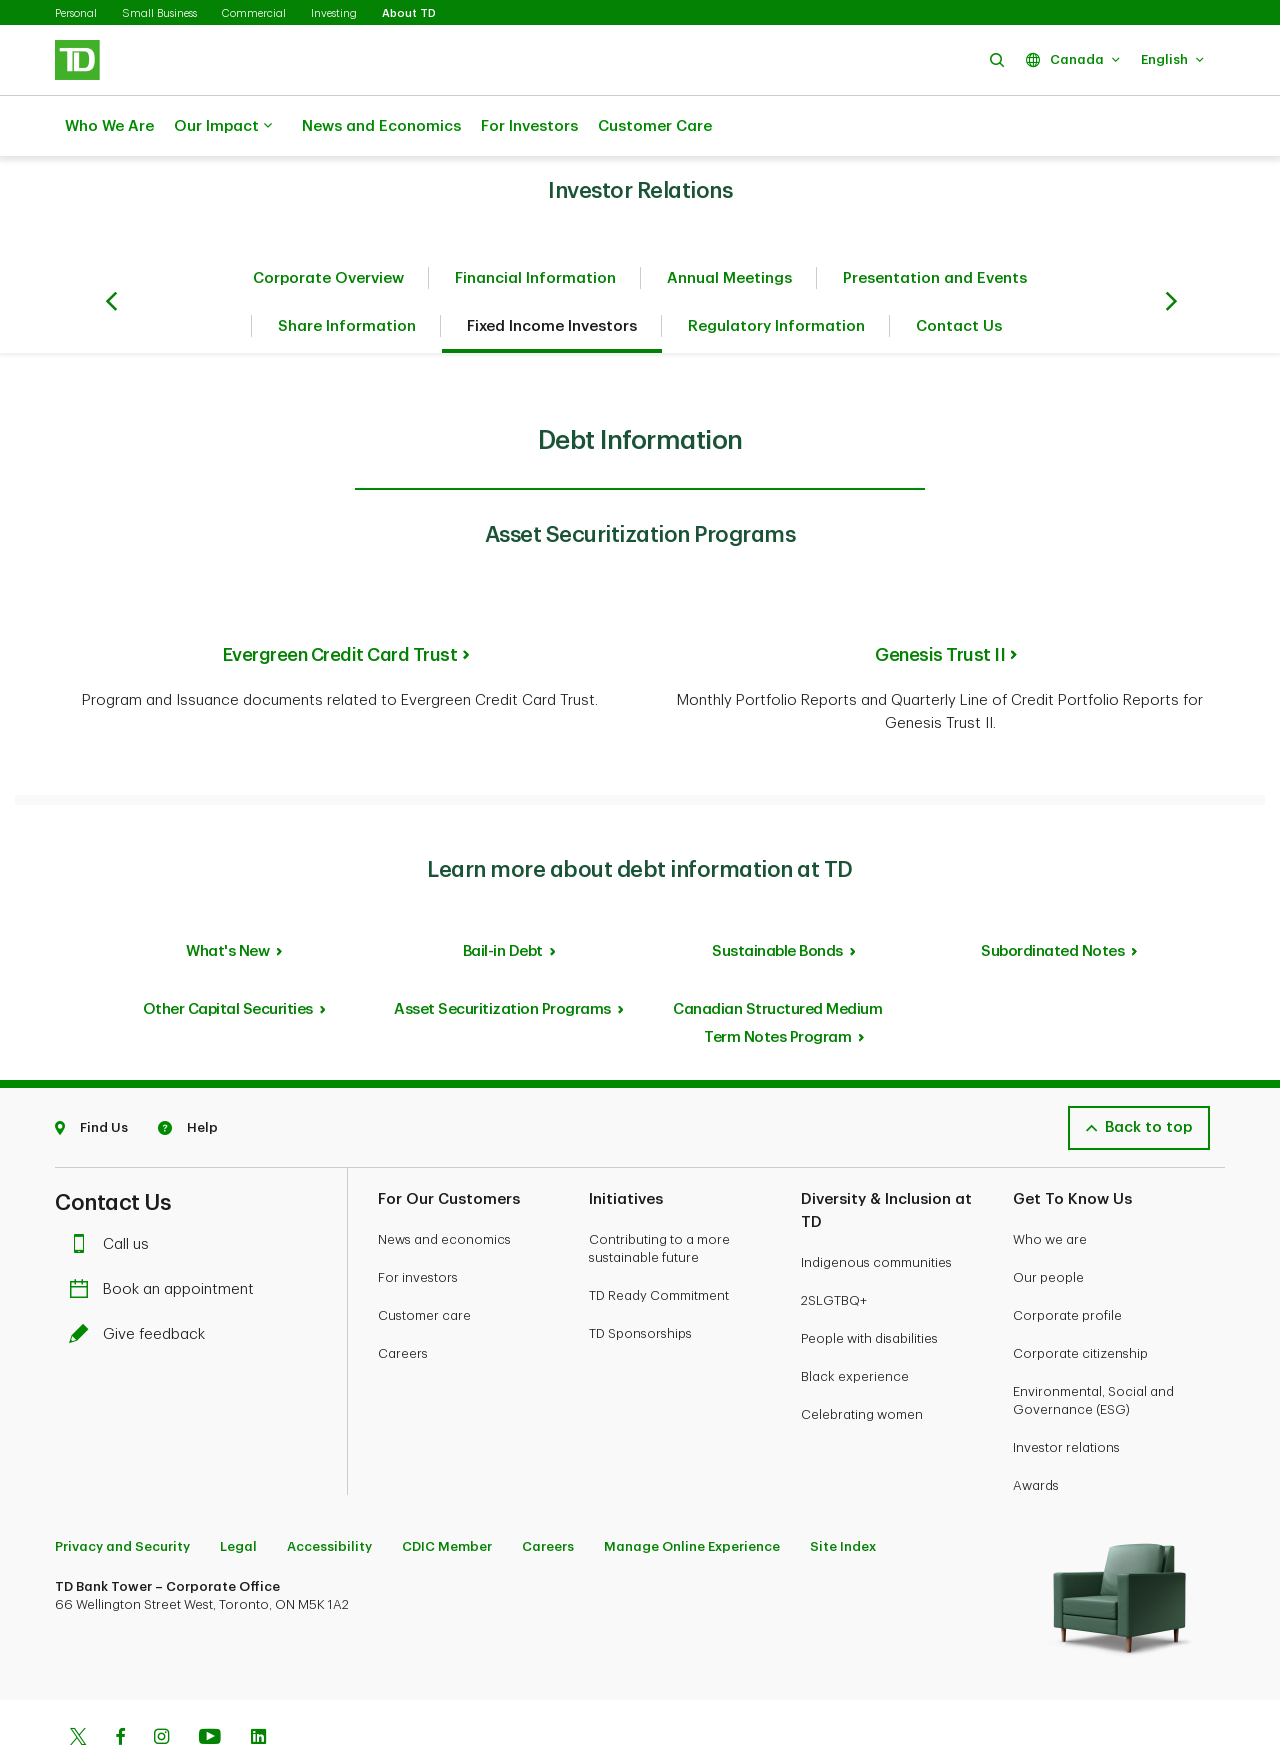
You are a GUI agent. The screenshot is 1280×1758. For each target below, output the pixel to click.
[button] (997, 59)
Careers (403, 1303)
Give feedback (142, 1284)
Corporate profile (1067, 1265)
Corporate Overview (328, 228)
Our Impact (223, 127)
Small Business (159, 13)
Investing (334, 13)
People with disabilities (869, 1288)
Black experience (855, 1326)
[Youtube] (210, 1689)
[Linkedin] (258, 1689)
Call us (114, 1194)
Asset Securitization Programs (502, 959)
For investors (418, 1227)
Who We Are (109, 126)
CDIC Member (447, 1496)
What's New (227, 901)
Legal (238, 1496)
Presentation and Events (935, 228)
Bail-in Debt (503, 901)
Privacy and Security (122, 1496)
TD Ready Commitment (659, 1245)
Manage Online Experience (692, 1496)
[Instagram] (161, 1689)
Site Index (843, 1496)
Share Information (347, 276)
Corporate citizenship (1080, 1303)
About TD (409, 13)
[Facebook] (120, 1689)
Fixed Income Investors (552, 276)
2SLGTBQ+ (834, 1250)
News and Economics (381, 126)
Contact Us (959, 276)
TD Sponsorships (640, 1283)
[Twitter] (78, 1689)
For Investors (529, 126)
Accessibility (329, 1496)
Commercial (254, 13)
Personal (76, 13)
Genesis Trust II (940, 605)
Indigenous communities (876, 1212)
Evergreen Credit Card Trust (340, 605)
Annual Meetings (729, 228)
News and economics (444, 1189)
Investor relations (1066, 1397)
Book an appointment (166, 1239)
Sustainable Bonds (777, 901)
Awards (1036, 1435)
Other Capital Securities (228, 959)
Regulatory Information (776, 276)
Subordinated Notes (1052, 901)
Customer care (424, 1265)
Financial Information (535, 228)
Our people (1048, 1227)
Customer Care (655, 126)
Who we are (1050, 1189)
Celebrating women (862, 1364)
